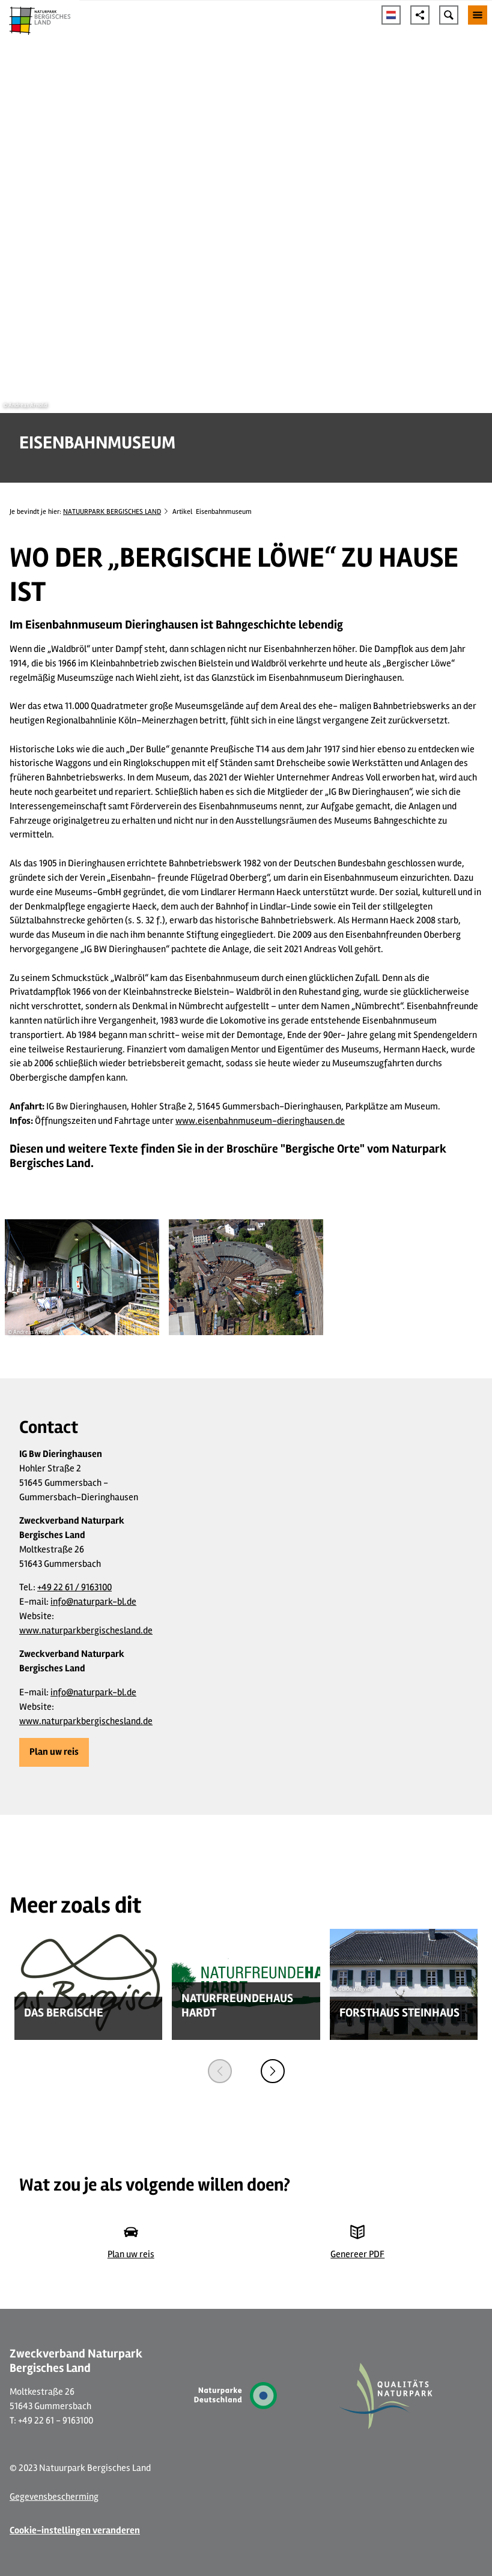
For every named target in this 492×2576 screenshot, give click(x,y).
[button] (54, 1752)
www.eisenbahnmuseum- (226, 1121)
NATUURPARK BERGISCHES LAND (112, 511)
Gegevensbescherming (54, 2497)
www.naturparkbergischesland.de (86, 1630)
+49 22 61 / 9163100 (74, 1587)
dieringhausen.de (311, 1121)
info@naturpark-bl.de (93, 1602)
